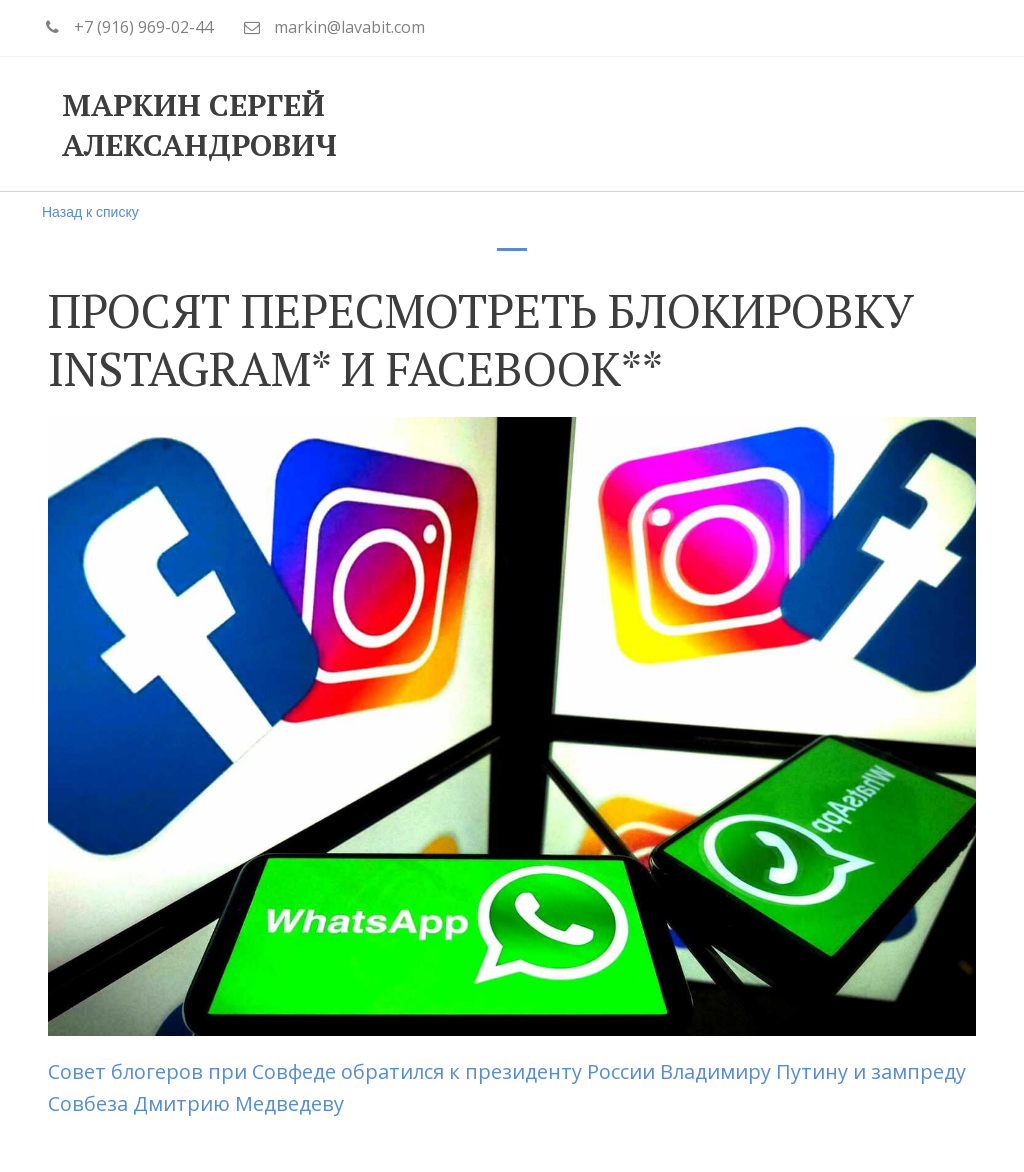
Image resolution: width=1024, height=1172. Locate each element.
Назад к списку (90, 212)
